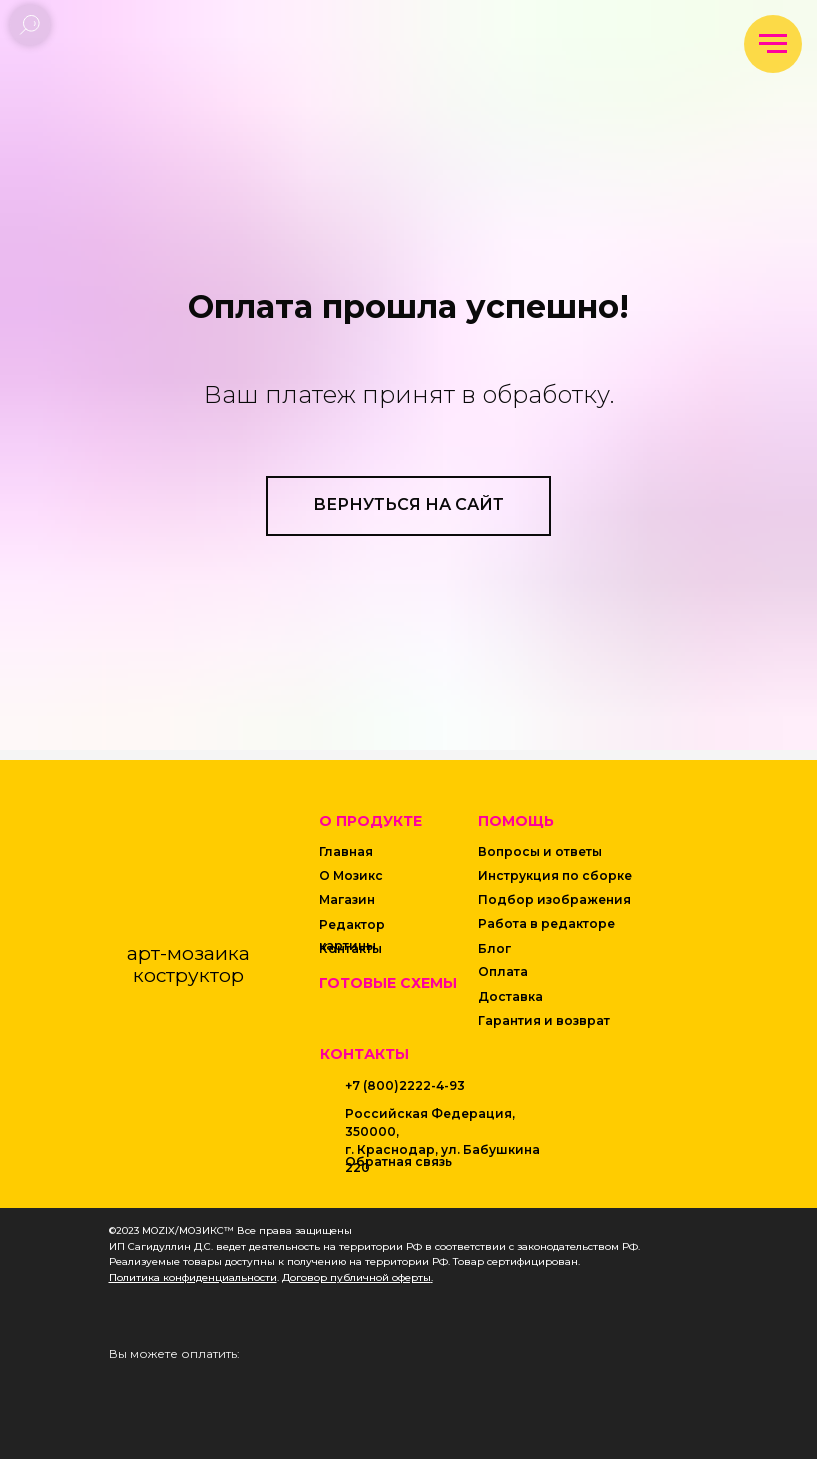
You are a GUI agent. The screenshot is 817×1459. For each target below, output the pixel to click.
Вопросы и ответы (540, 851)
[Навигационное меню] (773, 44)
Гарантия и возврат (544, 1020)
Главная (346, 851)
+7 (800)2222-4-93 (405, 1085)
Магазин (347, 899)
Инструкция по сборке (555, 875)
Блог (494, 948)
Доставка (510, 996)
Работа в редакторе (546, 923)
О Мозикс (351, 875)
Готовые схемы (388, 983)
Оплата (503, 971)
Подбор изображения (554, 899)
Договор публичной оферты (356, 1277)
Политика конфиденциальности (193, 1277)
